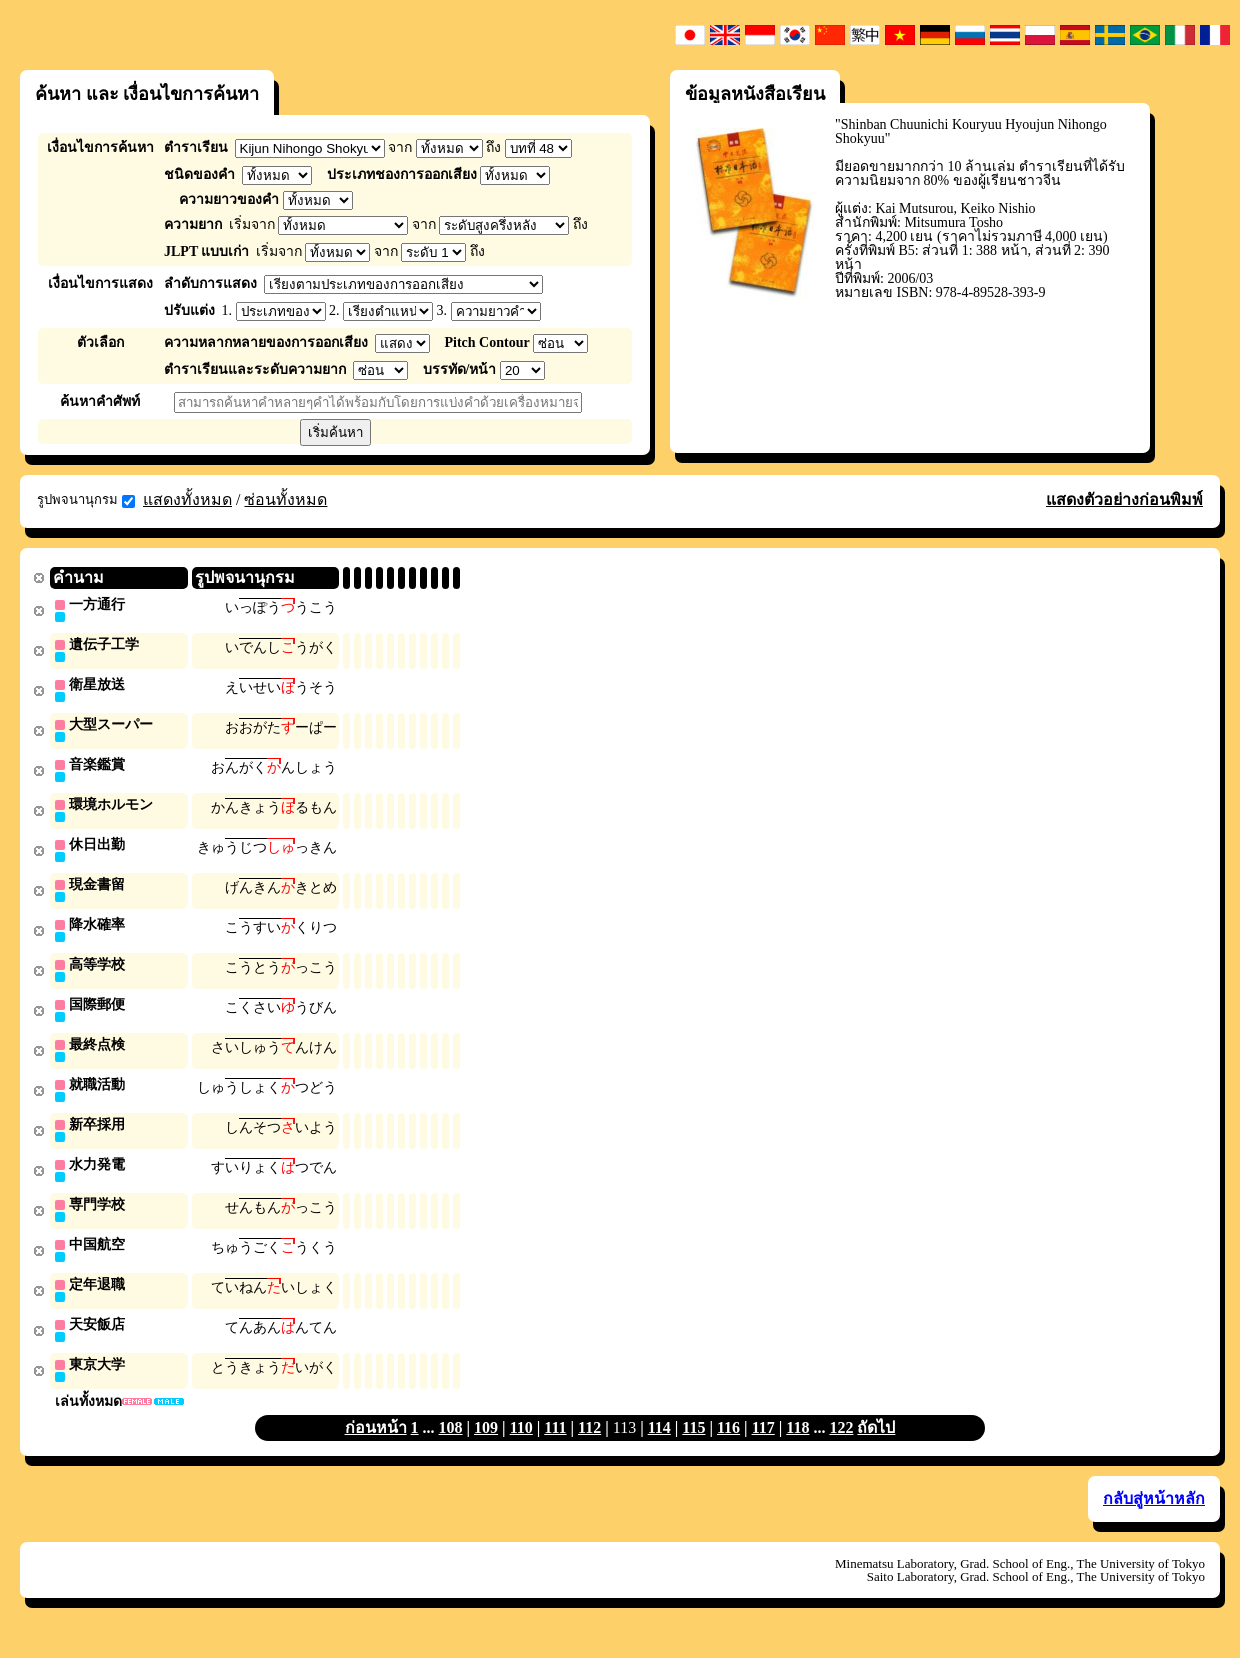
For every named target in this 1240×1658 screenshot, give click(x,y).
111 (555, 1447)
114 (659, 1447)
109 (486, 1447)
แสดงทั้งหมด (187, 499)
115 (693, 1447)
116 (728, 1447)
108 (451, 1447)
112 (589, 1447)
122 (841, 1447)
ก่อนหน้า (376, 1447)
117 (763, 1447)
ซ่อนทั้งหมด (285, 499)
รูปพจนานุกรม (86, 500)
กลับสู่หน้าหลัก (1154, 1518)
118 (797, 1447)
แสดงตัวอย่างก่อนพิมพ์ (1124, 499)
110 (521, 1447)
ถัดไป (876, 1447)
